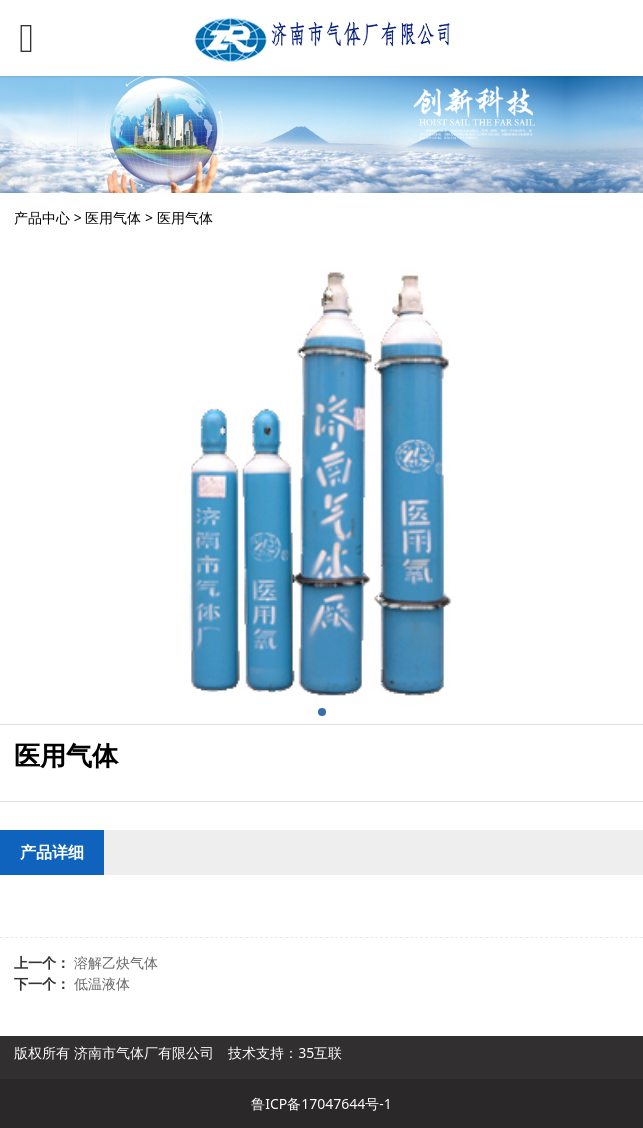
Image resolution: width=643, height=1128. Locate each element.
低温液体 (102, 983)
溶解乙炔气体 (116, 962)
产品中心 (42, 217)
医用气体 (113, 217)
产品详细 (52, 852)
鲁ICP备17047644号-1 (321, 1103)
